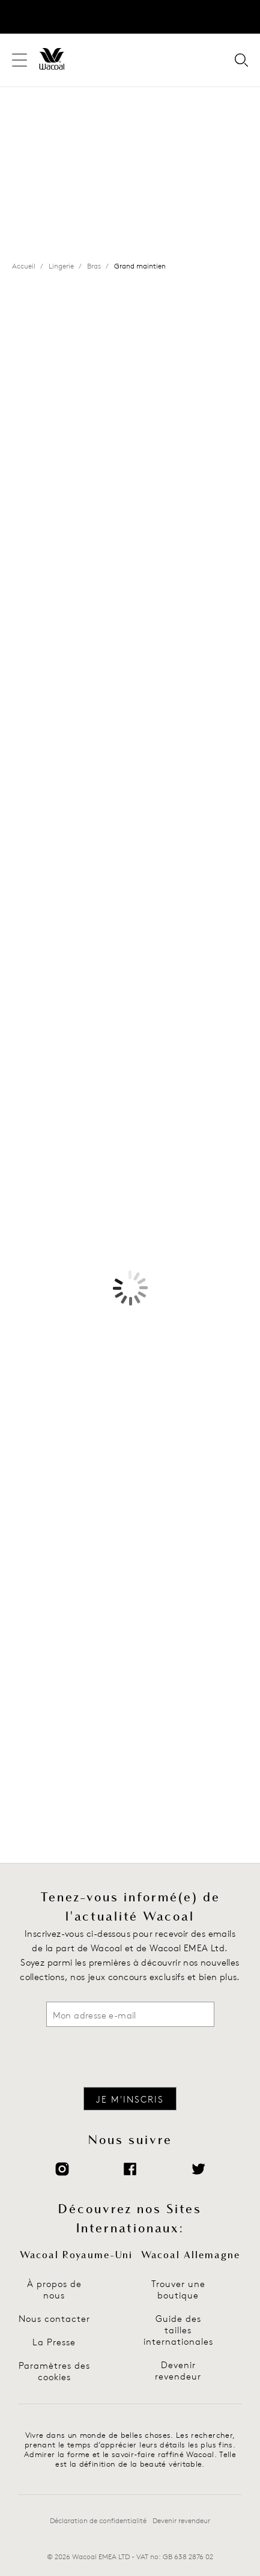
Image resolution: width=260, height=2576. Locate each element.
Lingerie (61, 265)
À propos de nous (54, 2289)
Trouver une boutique (178, 2289)
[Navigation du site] (19, 60)
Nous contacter (54, 2318)
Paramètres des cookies (54, 2371)
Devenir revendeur (178, 2370)
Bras (94, 265)
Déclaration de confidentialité (98, 2520)
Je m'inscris (130, 2099)
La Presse (54, 2342)
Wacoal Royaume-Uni (76, 2255)
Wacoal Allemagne (190, 2255)
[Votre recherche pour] (241, 61)
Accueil (23, 265)
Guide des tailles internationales (178, 2330)
